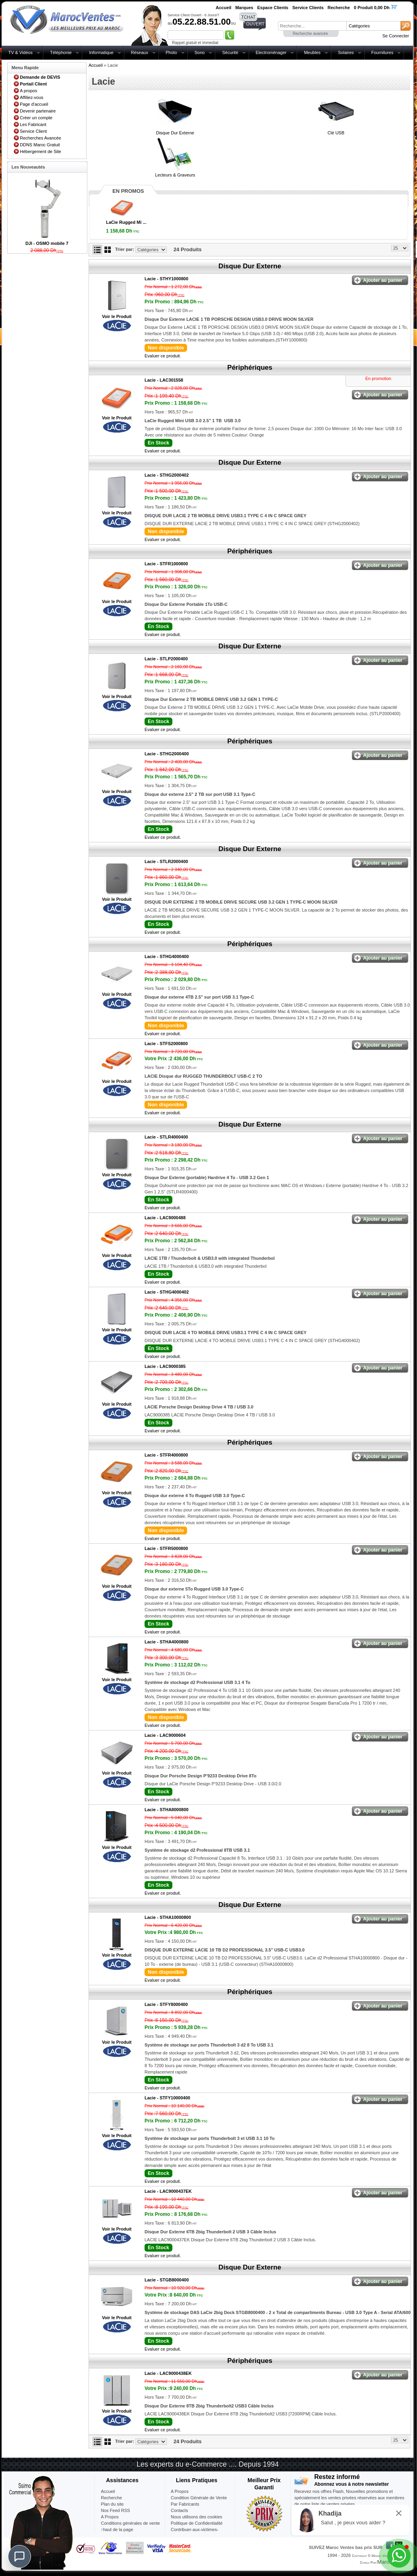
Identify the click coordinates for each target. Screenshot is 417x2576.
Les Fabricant (33, 124)
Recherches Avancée (40, 138)
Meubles (312, 52)
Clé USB (336, 132)
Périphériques (249, 367)
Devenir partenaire (38, 111)
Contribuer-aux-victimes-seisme (194, 2532)
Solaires (346, 52)
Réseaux (139, 52)
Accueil (95, 65)
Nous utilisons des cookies (196, 2516)
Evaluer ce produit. (163, 355)
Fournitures (382, 52)
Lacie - (166, 278)
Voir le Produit (116, 316)
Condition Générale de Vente (199, 2497)
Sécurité (230, 52)
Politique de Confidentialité (196, 2523)
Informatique (101, 52)
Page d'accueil (34, 104)
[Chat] (19, 2556)
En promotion (378, 378)
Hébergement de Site (40, 151)
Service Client (33, 131)
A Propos (180, 2491)
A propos (28, 90)
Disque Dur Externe (175, 132)
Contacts (179, 2510)
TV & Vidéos (20, 52)
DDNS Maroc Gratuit (40, 144)
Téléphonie (60, 52)
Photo (171, 52)
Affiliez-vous (31, 97)
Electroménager (271, 52)
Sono (200, 52)
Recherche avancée (310, 33)
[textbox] (312, 26)
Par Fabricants (185, 2504)
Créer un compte (36, 117)
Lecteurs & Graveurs (175, 175)
